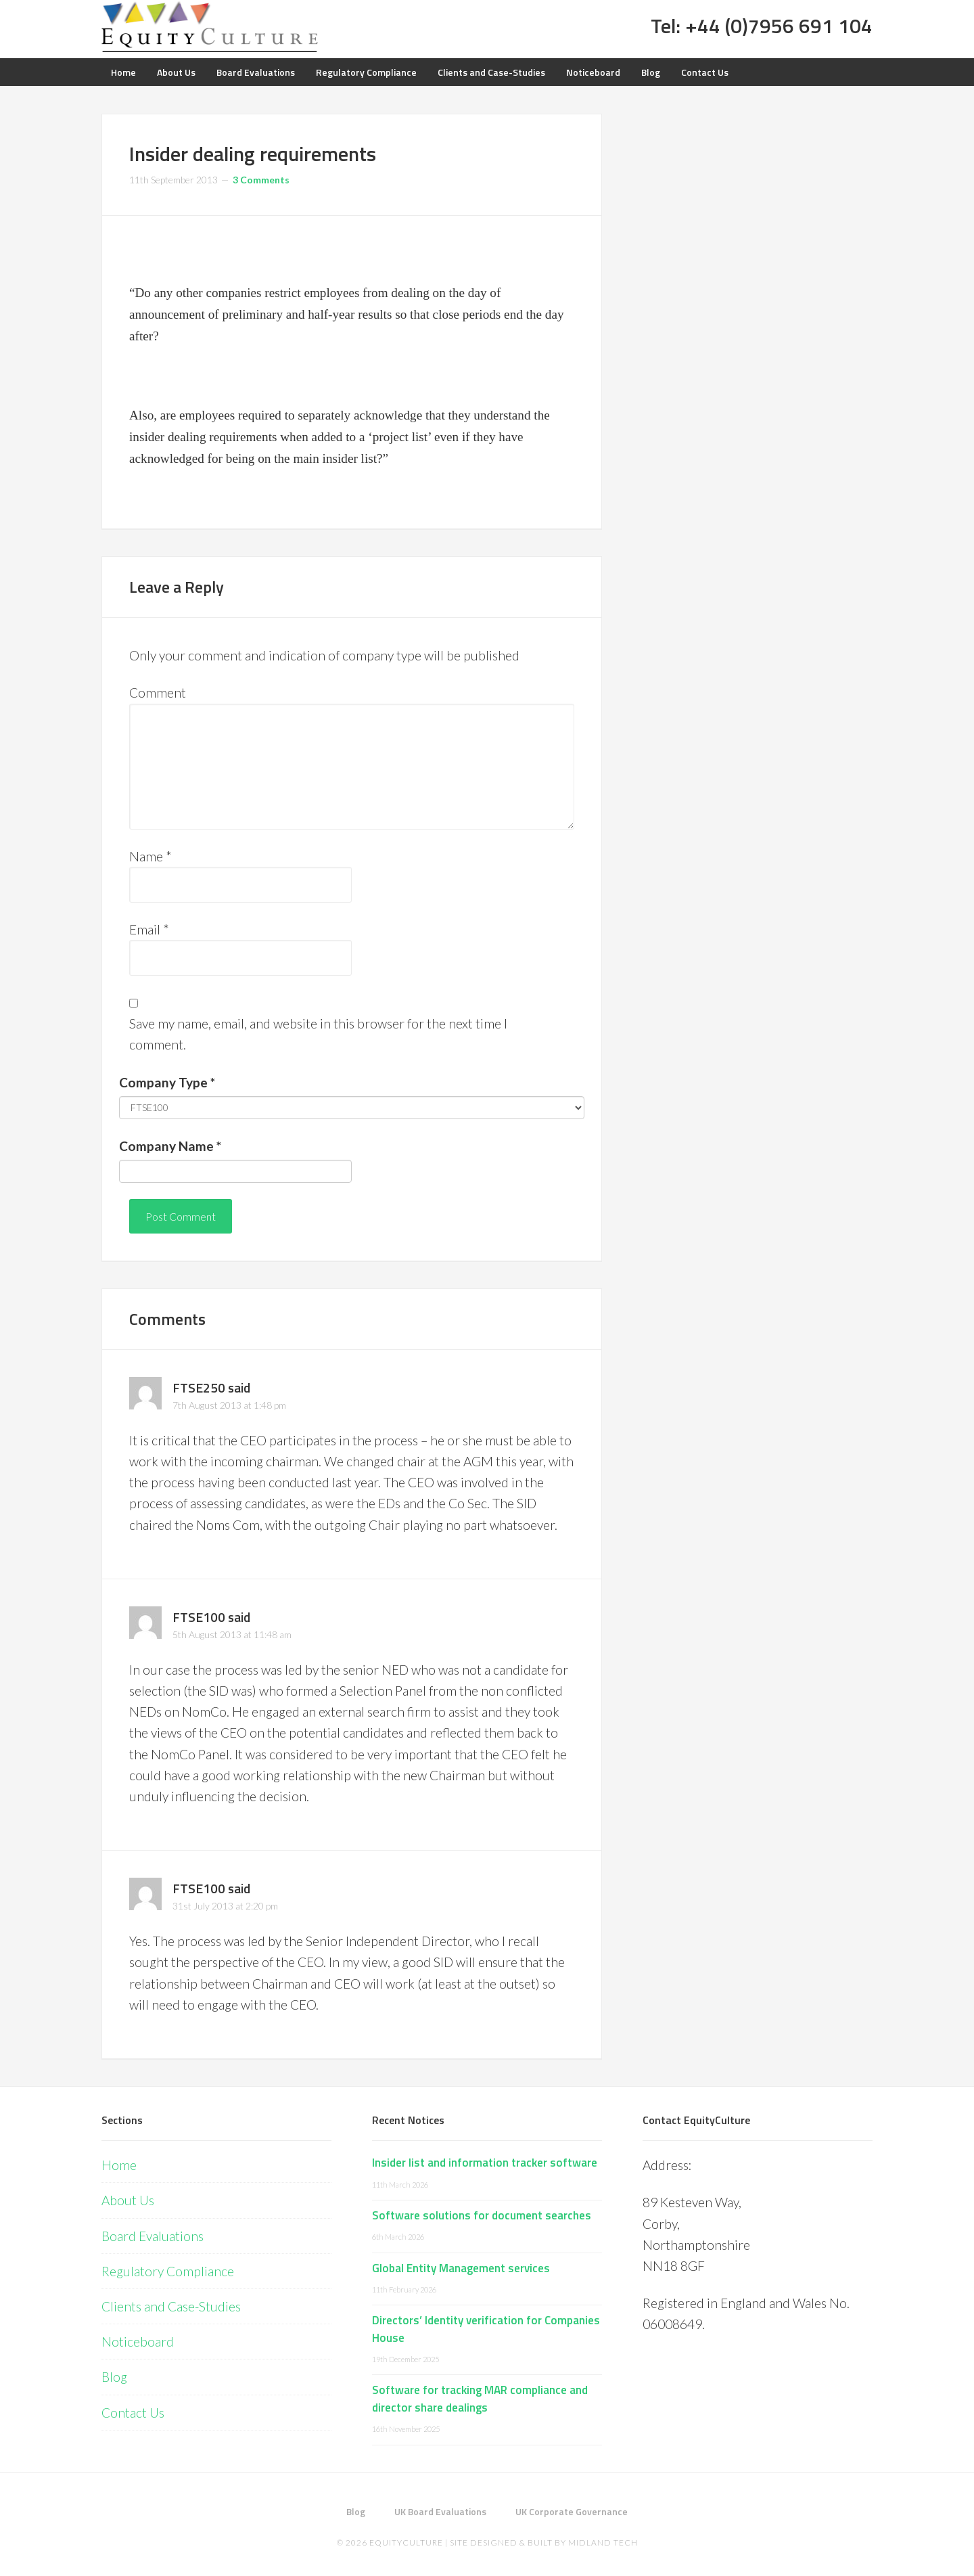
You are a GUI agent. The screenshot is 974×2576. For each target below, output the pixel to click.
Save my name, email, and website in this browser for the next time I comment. (318, 1034)
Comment (157, 692)
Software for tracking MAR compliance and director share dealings (480, 2398)
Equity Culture (209, 27)
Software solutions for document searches (481, 2215)
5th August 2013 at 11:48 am (232, 1634)
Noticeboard (137, 2341)
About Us (127, 2200)
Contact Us (132, 2412)
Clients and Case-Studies (171, 2306)
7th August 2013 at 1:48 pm (229, 1405)
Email (149, 929)
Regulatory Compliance (167, 2271)
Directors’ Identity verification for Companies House (486, 2329)
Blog (114, 2377)
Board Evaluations (152, 2236)
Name (150, 856)
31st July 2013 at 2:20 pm (225, 1906)
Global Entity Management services (461, 2268)
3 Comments (261, 179)
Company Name (170, 1146)
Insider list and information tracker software (484, 2162)
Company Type (167, 1082)
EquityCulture (406, 2542)
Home (119, 2165)
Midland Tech (603, 2542)
